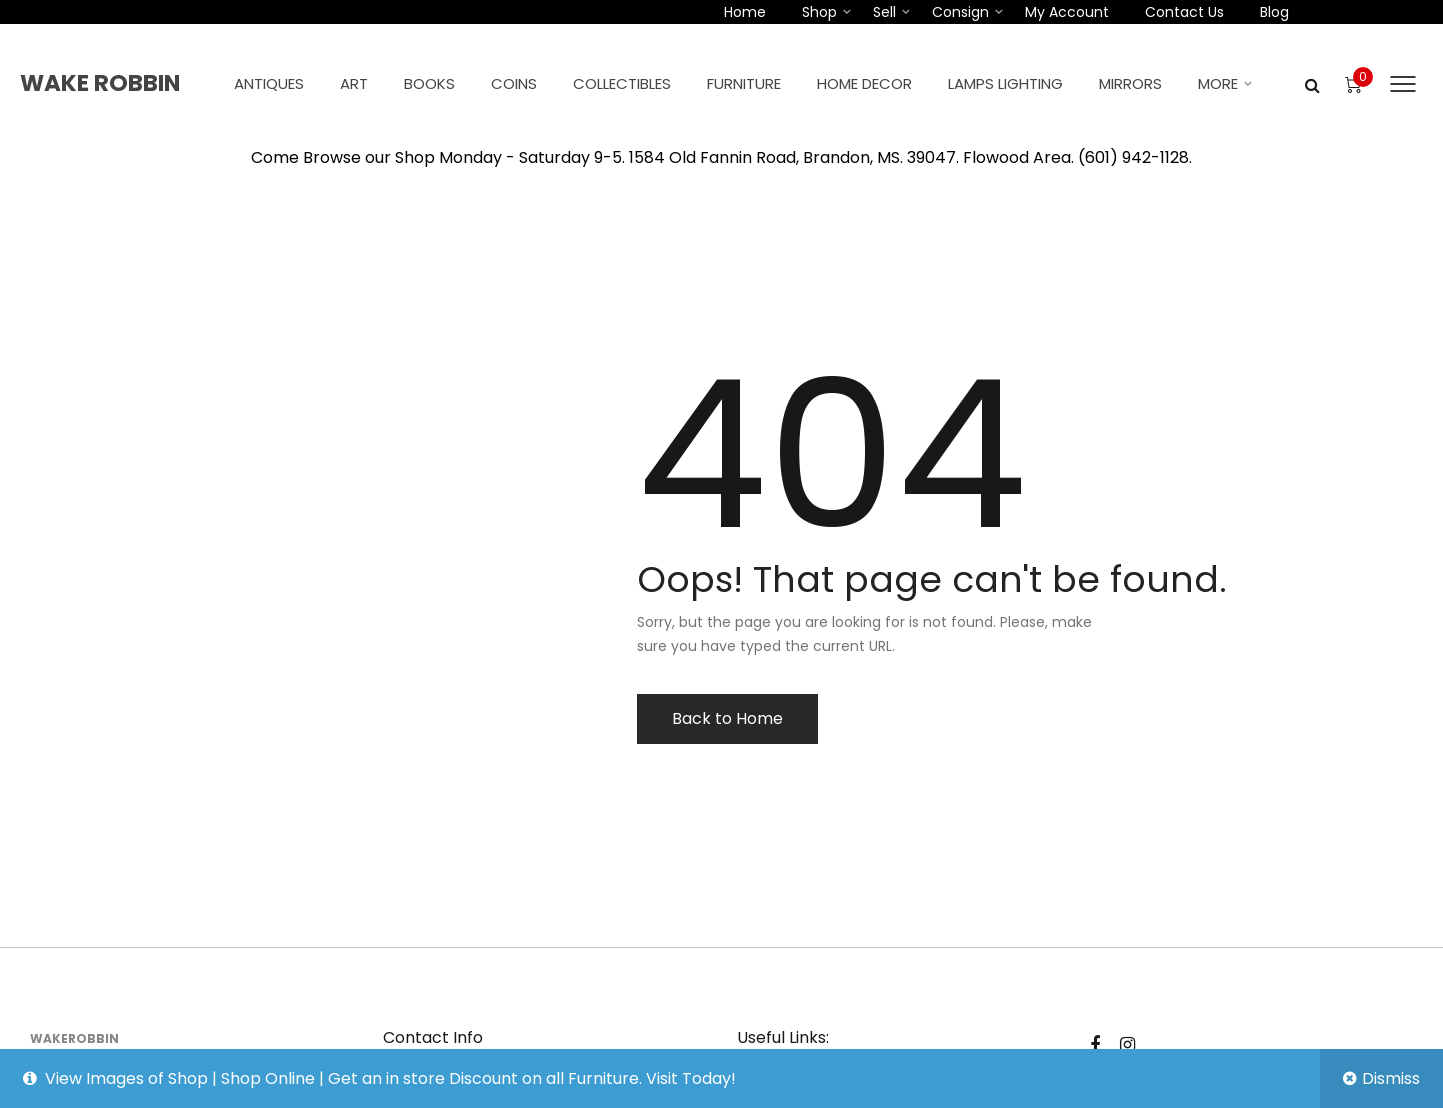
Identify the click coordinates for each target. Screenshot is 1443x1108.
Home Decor (864, 83)
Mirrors (1130, 83)
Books (429, 83)
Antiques (269, 83)
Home (745, 12)
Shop (819, 12)
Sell (884, 12)
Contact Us (1184, 12)
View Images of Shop (126, 1078)
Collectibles (622, 83)
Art (354, 83)
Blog (1274, 12)
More (1218, 83)
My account (1067, 12)
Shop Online (268, 1078)
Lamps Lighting (1005, 83)
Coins (514, 83)
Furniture (744, 83)
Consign (960, 12)
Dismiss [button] (1391, 1078)
